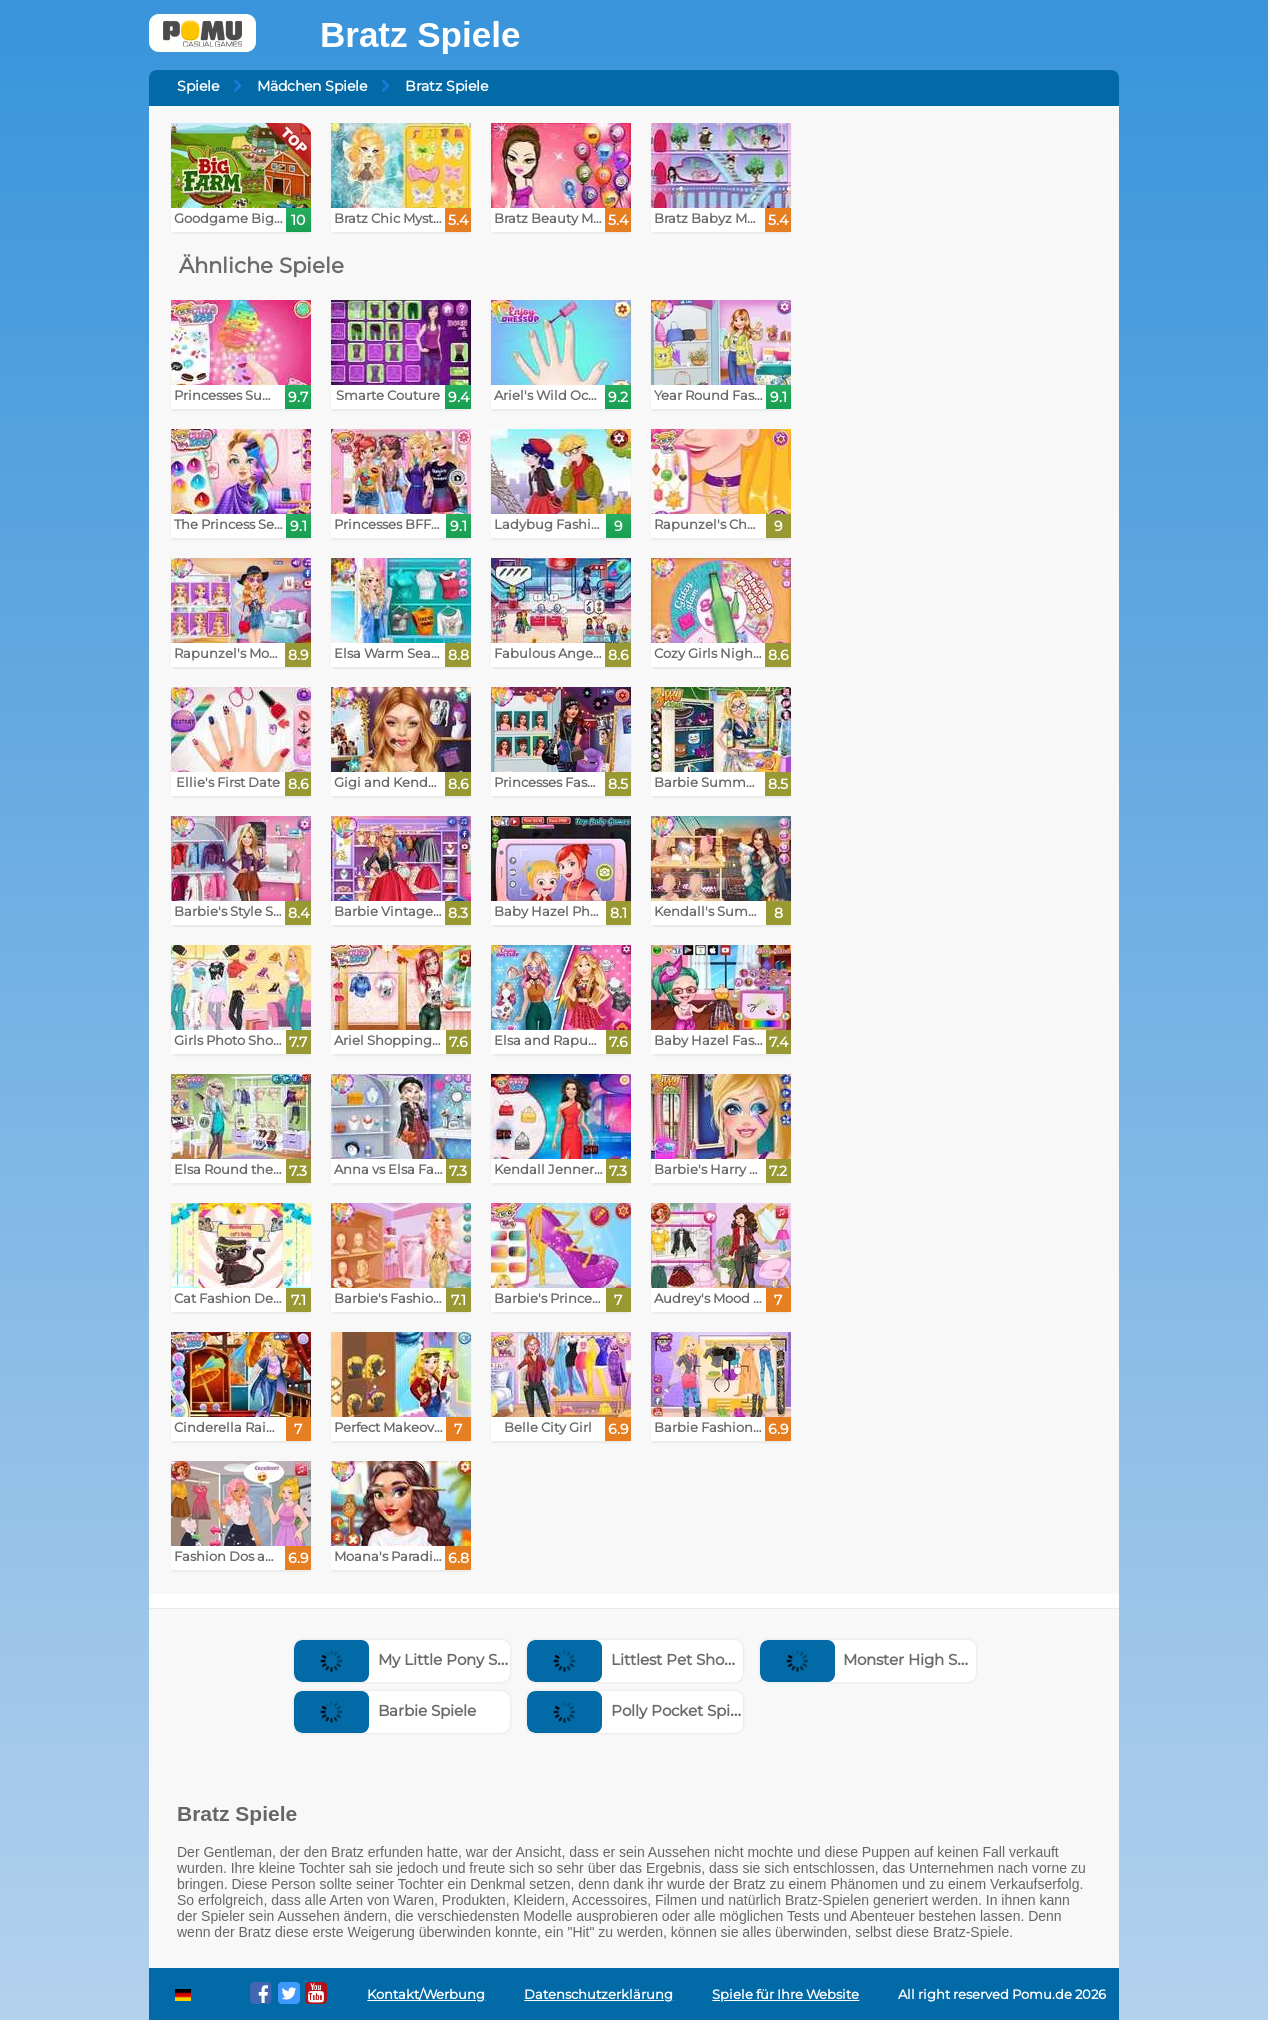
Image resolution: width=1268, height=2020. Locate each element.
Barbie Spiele (385, 1710)
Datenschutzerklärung (598, 1994)
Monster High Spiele (877, 1659)
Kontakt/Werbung (426, 1994)
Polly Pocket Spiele (639, 1710)
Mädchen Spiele (312, 86)
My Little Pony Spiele (413, 1659)
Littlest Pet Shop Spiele (655, 1659)
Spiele (198, 86)
